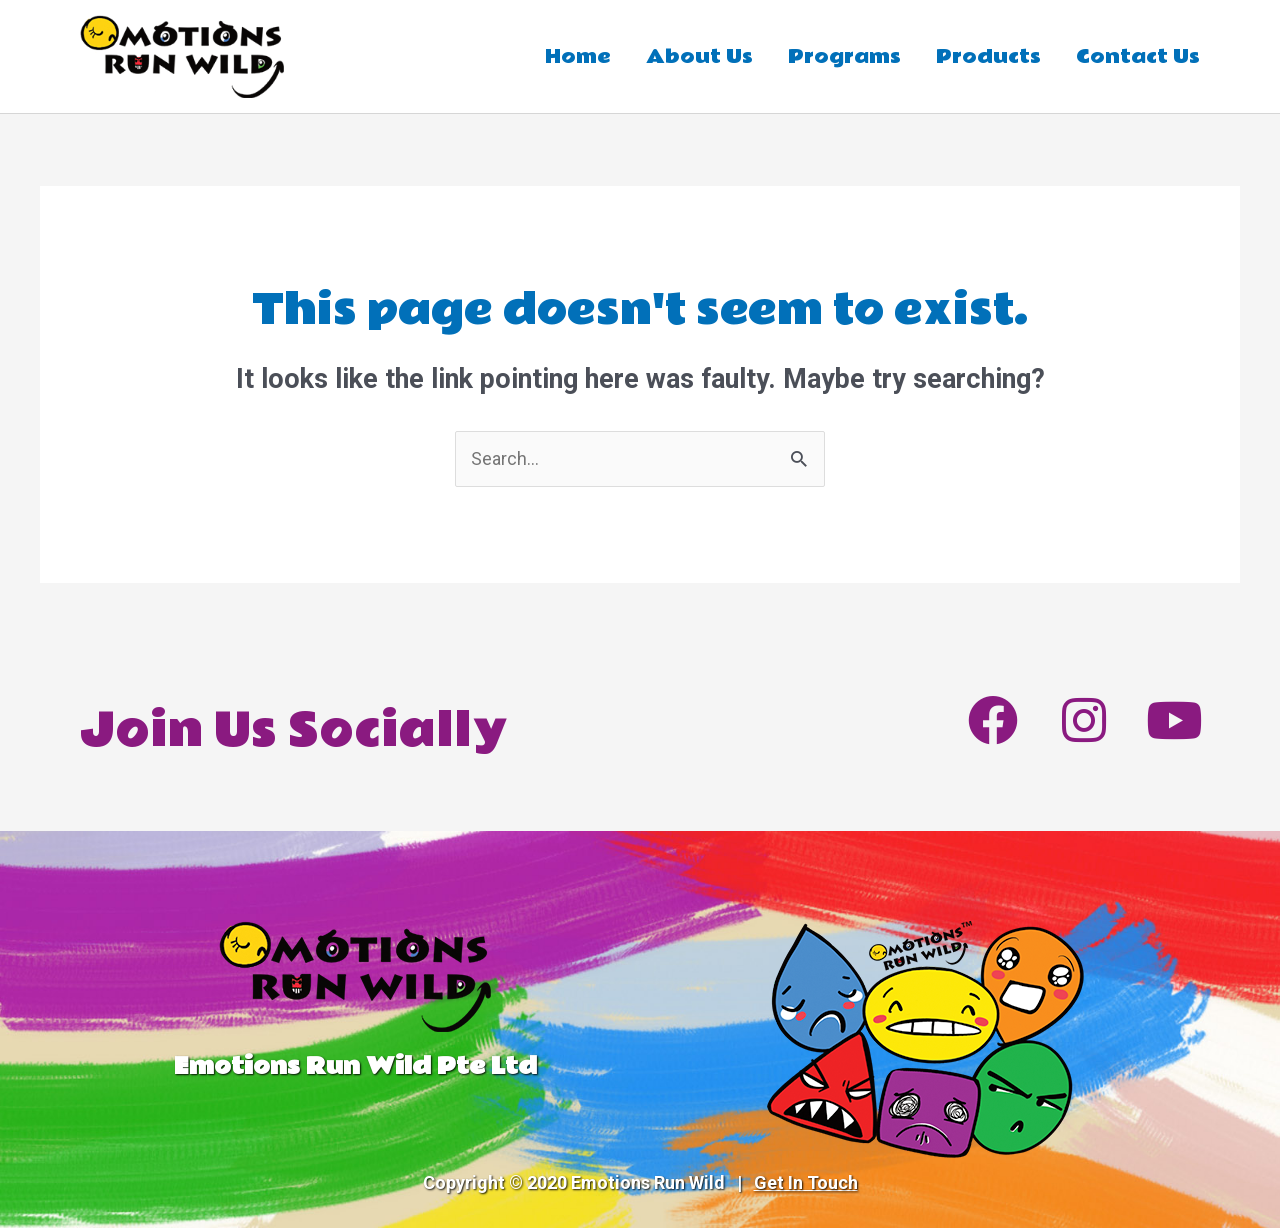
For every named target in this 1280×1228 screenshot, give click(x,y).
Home (578, 57)
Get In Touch (806, 1182)
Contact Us (1138, 57)
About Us (699, 57)
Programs (844, 57)
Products (988, 57)
